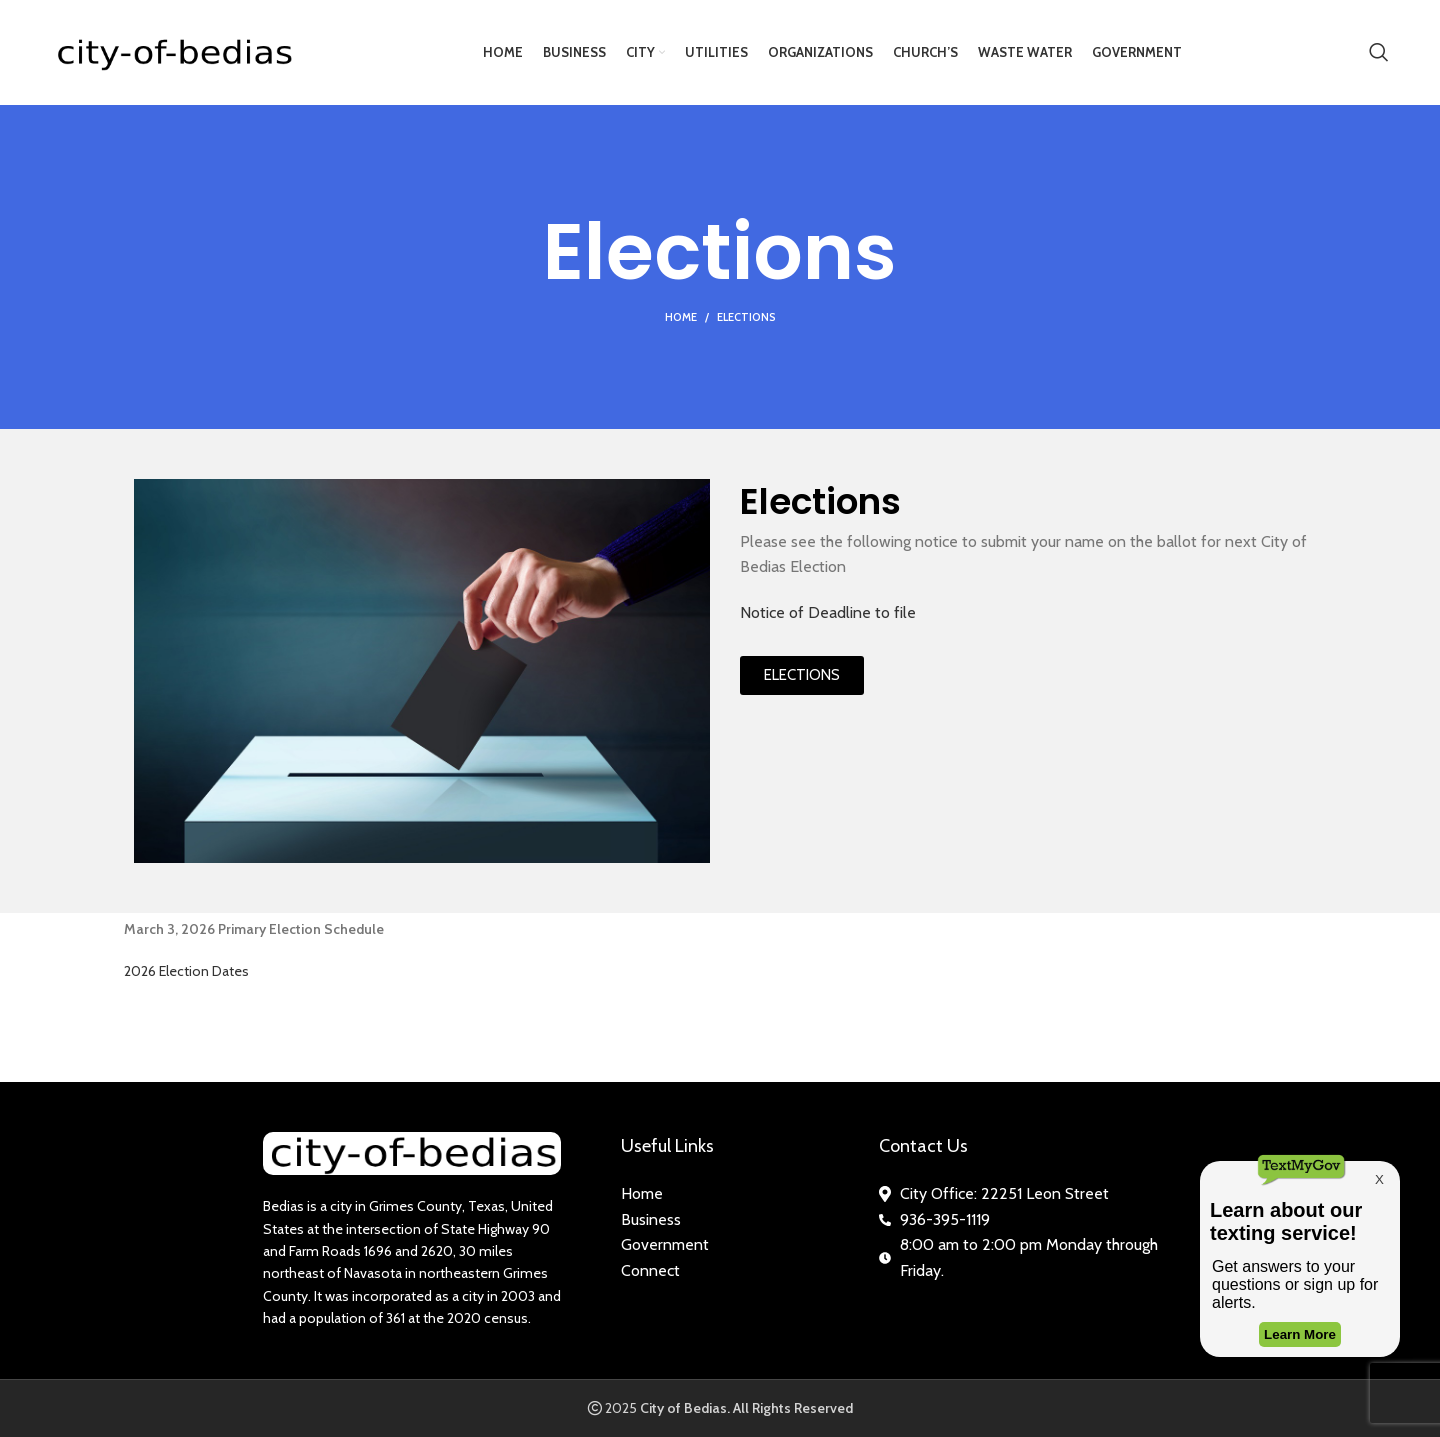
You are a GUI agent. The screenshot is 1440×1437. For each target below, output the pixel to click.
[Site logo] (173, 51)
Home (681, 317)
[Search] (1379, 53)
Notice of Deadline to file (828, 612)
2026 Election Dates (186, 971)
